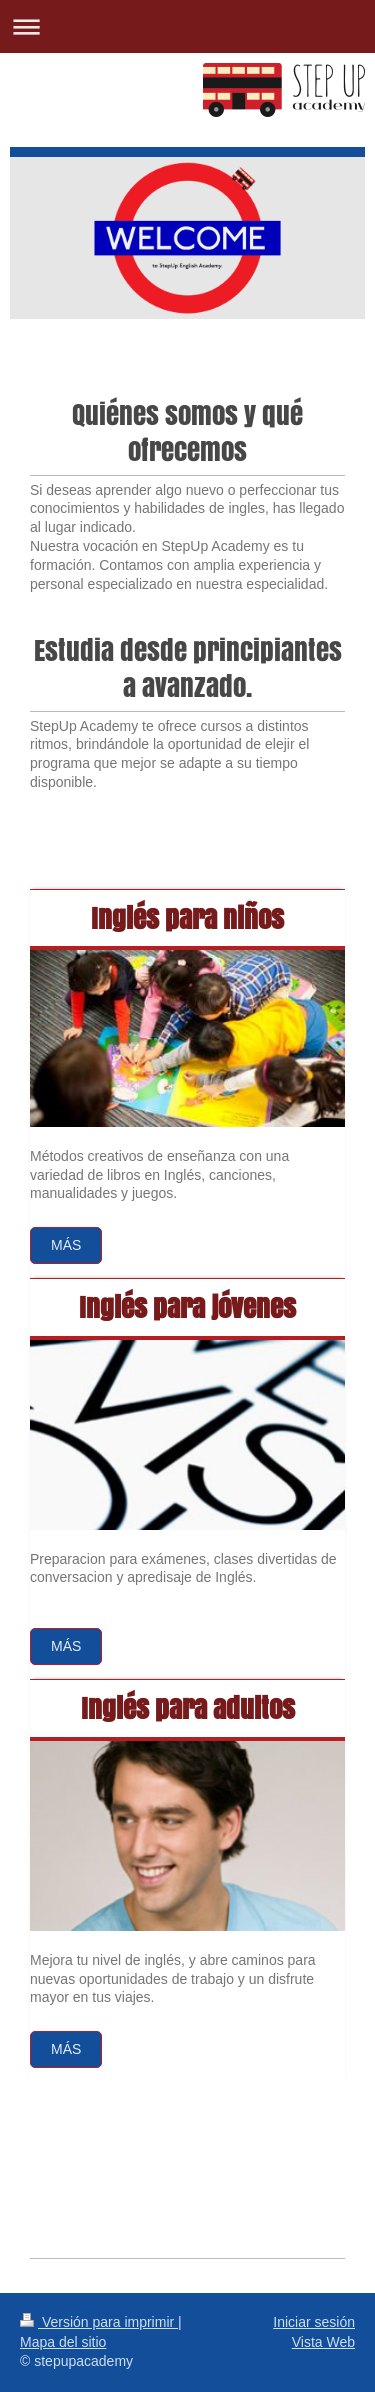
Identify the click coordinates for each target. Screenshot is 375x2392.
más (66, 2049)
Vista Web (323, 2342)
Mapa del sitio (63, 2342)
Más (66, 1245)
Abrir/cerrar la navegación (187, 26)
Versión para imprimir (99, 2322)
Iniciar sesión (314, 2322)
